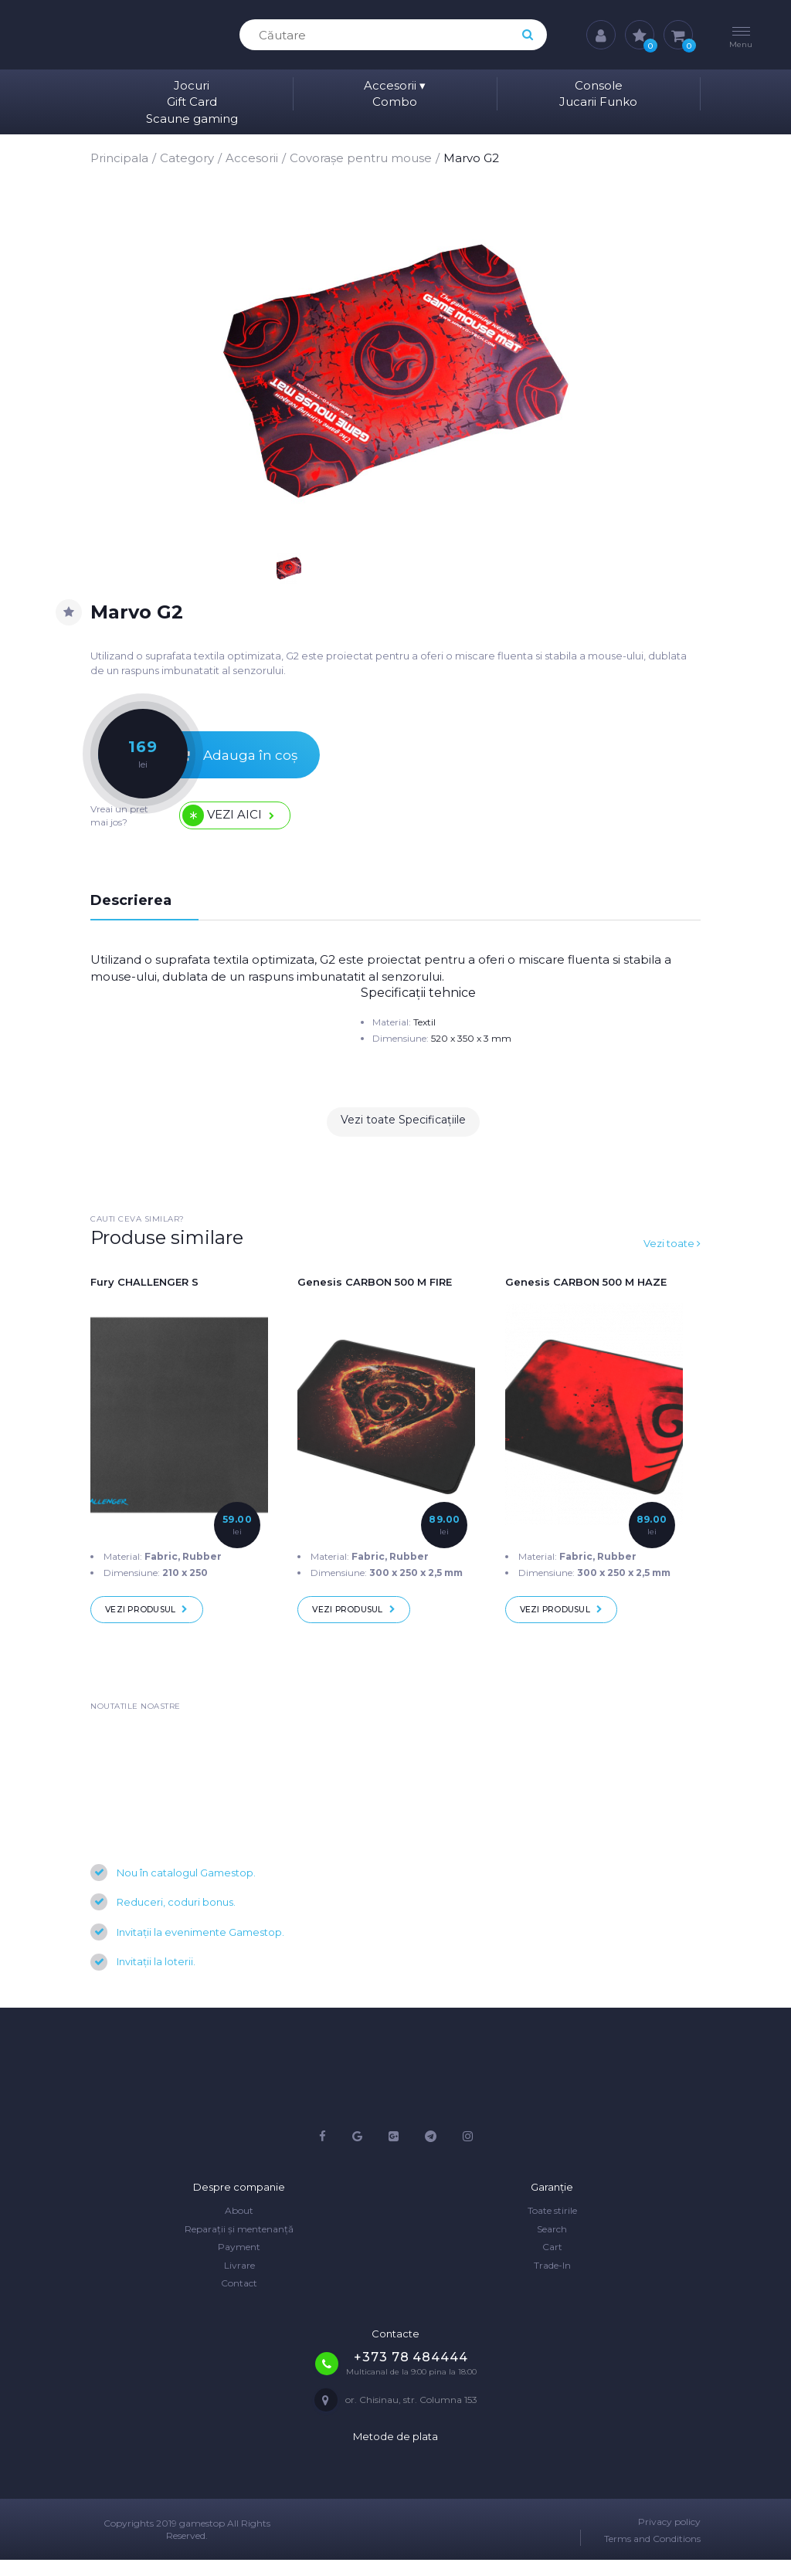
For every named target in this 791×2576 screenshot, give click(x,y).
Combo (394, 101)
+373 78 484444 (410, 2373)
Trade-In (552, 2280)
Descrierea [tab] (134, 911)
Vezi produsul (154, 1622)
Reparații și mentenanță (239, 2245)
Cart (552, 2263)
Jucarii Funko (598, 101)
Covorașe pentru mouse (361, 158)
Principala (119, 158)
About (239, 2226)
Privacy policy (669, 2538)
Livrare (239, 2280)
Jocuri (191, 85)
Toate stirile (552, 2226)
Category (187, 158)
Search (552, 2245)
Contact (239, 2299)
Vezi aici (239, 823)
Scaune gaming (192, 118)
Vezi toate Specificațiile (403, 1133)
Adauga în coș (206, 759)
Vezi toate (670, 1254)
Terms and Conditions (652, 2554)
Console (599, 85)
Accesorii (395, 85)
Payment (239, 2263)
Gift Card (192, 101)
